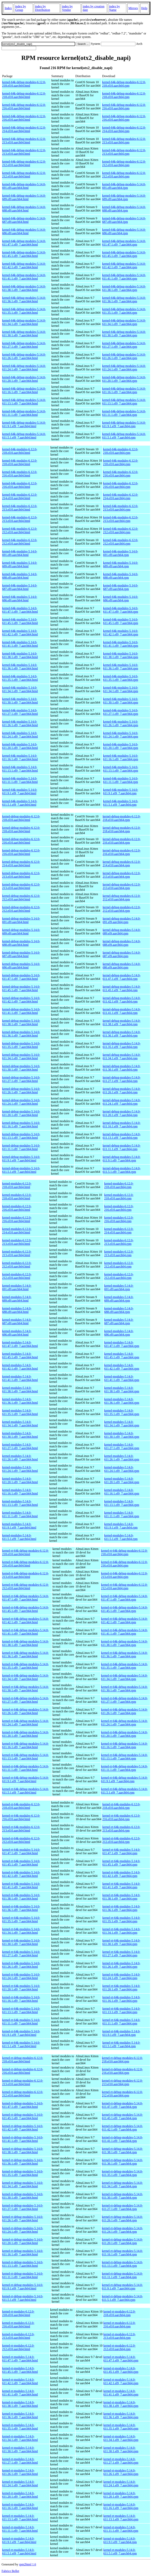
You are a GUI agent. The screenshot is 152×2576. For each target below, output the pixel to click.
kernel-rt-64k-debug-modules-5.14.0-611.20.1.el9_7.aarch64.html (25, 1734)
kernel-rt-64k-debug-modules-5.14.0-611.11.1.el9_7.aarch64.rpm (124, 1768)
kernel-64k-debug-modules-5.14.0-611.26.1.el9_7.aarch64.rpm (124, 356)
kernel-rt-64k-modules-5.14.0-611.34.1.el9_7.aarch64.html (21, 1930)
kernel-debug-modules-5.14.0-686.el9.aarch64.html (21, 965)
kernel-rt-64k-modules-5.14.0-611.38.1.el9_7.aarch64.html (21, 1896)
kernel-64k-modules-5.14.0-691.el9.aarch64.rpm (120, 553)
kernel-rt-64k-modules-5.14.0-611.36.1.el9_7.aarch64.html (21, 1908)
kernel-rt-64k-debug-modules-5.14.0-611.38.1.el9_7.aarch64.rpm (124, 1643)
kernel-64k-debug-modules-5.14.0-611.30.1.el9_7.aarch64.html (24, 333)
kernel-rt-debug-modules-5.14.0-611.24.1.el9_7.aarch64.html (22, 2229)
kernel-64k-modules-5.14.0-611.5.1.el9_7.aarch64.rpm (120, 802)
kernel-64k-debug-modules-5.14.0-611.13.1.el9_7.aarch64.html (24, 401)
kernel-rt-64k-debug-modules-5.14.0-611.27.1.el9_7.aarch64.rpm (124, 1700)
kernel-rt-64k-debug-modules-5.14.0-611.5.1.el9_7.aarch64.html (25, 1790)
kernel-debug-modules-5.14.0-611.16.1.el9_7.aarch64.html (21, 1124)
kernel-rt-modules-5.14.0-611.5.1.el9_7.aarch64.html (19, 2551)
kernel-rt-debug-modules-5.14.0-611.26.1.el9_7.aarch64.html (22, 2218)
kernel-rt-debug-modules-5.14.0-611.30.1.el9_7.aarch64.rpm (122, 2195)
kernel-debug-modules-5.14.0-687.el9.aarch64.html (21, 954)
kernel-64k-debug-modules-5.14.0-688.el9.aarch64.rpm (124, 208)
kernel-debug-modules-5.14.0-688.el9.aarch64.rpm (122, 943)
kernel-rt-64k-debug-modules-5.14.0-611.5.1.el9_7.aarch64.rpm (124, 1790)
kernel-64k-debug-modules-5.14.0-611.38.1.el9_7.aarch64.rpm (124, 288)
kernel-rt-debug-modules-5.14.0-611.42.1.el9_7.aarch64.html (22, 2127)
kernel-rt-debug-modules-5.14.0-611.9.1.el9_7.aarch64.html (22, 2286)
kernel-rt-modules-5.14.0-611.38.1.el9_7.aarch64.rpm (120, 2404)
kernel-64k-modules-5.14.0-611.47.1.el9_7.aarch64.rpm (120, 609)
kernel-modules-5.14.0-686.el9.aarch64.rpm (118, 1332)
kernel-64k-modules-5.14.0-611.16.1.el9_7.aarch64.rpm (120, 757)
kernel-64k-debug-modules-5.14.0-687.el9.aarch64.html (24, 220)
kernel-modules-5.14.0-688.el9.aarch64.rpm (118, 1310)
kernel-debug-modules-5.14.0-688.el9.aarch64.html (21, 943)
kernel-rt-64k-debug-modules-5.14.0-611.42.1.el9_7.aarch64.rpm (124, 1620)
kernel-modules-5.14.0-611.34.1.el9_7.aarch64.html (20, 1423)
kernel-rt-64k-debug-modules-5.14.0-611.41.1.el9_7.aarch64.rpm (124, 1631)
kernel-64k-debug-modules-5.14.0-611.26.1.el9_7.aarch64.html (24, 356)
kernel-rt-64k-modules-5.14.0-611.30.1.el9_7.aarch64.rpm (121, 1942)
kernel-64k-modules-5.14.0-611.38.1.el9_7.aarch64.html (20, 655)
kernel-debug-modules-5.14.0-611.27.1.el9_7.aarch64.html (21, 1079)
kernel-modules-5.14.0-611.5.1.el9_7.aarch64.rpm (121, 1537)
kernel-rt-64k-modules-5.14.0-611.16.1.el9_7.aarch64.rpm (121, 1999)
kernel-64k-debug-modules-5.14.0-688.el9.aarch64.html (24, 208)
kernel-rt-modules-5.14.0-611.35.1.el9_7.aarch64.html (20, 2426)
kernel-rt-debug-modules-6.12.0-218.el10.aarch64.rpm (122, 2059)
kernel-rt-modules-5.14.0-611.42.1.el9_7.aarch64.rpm (120, 2381)
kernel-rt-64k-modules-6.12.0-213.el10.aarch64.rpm (121, 1828)
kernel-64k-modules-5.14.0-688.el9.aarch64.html (19, 575)
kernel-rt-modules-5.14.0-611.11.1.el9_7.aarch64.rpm (120, 2529)
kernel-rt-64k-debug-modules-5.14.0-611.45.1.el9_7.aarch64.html (25, 1609)
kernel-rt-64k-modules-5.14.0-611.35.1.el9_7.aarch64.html (21, 1919)
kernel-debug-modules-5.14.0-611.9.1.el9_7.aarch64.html (21, 1158)
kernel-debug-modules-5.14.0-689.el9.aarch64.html (21, 931)
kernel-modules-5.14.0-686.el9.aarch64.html (16, 1332)
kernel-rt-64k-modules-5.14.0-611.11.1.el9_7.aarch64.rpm (121, 2021)
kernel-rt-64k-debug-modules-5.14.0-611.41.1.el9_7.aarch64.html (25, 1631)
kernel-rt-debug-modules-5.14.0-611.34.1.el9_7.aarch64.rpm (122, 2184)
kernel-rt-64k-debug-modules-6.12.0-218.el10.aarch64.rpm (124, 1552)
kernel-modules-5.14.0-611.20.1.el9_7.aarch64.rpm (121, 1480)
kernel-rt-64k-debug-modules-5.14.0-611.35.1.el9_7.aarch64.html (25, 1665)
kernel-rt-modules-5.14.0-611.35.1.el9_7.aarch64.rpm (120, 2426)
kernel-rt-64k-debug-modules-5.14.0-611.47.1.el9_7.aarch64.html (25, 1597)
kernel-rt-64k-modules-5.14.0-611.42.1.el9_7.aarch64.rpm (121, 1874)
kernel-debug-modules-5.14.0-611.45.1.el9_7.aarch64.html (21, 988)
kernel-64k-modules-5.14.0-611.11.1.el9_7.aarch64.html (20, 780)
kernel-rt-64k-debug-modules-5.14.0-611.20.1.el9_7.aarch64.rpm (124, 1734)
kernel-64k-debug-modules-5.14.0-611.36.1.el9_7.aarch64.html (24, 299)
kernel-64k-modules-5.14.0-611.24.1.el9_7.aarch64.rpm (120, 734)
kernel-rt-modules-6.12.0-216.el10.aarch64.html (18, 2324)
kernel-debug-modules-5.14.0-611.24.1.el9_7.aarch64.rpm (122, 1101)
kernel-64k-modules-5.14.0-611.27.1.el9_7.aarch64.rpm (120, 712)
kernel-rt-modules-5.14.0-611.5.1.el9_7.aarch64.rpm (120, 2551)
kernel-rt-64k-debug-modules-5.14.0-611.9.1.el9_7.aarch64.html (25, 1779)
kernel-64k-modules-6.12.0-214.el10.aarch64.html (19, 496)
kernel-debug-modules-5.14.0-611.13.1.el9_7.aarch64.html (21, 1136)
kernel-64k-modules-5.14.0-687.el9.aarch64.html (19, 587)
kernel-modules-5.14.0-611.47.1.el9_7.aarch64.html (20, 1344)
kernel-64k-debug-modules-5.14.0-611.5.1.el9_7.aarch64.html (24, 435)
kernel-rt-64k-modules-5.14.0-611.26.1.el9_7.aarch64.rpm (121, 1965)
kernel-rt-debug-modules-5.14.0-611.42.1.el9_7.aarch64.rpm (122, 2127)
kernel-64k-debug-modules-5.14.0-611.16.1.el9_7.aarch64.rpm (124, 390)
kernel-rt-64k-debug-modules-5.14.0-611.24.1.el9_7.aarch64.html (25, 1722)
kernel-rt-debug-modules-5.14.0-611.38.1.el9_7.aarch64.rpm (122, 2150)
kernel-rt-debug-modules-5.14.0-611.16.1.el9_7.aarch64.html (22, 2252)
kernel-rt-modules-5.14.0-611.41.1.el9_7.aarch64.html (20, 2392)
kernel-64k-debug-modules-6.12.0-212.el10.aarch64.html (24, 163)
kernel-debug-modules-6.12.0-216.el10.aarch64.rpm (122, 840)
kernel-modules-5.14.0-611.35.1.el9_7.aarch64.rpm (121, 1412)
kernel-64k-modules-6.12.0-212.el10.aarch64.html (19, 530)
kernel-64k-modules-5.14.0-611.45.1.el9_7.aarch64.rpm (120, 621)
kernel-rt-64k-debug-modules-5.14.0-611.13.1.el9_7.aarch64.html (25, 1756)
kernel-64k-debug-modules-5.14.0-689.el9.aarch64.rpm (124, 197)
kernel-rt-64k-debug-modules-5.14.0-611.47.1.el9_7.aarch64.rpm (124, 1597)
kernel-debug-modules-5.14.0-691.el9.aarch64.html (21, 920)
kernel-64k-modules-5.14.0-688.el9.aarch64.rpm (120, 575)
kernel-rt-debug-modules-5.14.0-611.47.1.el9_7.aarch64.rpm (122, 2105)
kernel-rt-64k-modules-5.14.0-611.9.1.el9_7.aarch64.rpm (121, 2033)
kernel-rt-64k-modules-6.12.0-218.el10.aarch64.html (21, 1806)
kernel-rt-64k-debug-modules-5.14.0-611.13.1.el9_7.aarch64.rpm (124, 1756)
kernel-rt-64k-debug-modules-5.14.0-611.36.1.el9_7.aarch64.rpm (124, 1654)
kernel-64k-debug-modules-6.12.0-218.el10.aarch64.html (24, 83)
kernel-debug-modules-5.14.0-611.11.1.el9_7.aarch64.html (21, 1147)
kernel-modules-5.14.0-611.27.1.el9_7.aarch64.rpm (121, 1446)
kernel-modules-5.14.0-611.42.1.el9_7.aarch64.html (20, 1366)
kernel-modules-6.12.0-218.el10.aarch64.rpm (118, 1185)
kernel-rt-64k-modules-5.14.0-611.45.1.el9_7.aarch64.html (21, 1862)
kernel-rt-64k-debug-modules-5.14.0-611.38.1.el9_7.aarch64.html (25, 1643)
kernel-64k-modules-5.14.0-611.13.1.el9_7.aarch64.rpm (120, 768)
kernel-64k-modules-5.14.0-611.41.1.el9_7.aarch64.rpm (120, 644)
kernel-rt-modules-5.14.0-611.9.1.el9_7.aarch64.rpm (120, 2540)
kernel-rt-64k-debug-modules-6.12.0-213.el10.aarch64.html (25, 1575)
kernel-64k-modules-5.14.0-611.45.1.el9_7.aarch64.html (20, 621)
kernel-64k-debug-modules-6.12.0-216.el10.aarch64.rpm (124, 106)
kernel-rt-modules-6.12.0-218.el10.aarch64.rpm (119, 2313)
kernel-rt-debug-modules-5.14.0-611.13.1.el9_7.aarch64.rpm (122, 2264)
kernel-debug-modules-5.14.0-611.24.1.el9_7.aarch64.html (21, 1101)
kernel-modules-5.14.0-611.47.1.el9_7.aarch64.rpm (121, 1344)
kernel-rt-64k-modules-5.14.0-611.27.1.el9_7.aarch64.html (21, 1953)
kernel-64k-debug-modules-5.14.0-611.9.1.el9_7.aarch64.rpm (124, 424)
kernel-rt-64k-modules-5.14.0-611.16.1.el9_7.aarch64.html (21, 1999)
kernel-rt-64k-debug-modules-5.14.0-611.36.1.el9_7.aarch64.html (25, 1654)
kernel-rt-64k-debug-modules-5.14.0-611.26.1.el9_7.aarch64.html (25, 1711)
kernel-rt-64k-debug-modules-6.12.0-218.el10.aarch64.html (25, 1552)
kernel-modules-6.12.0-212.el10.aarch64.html (16, 1264)
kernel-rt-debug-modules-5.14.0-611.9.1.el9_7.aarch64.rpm (122, 2286)
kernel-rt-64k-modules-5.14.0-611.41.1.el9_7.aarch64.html (21, 1885)
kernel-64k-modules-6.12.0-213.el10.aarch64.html (19, 507)
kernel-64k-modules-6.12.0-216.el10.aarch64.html (19, 473)
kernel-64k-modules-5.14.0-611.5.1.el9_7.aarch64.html (19, 802)
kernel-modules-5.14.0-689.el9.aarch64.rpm (118, 1298)
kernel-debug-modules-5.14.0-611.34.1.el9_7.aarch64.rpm (122, 1056)
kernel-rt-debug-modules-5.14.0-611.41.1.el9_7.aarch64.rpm (122, 2139)
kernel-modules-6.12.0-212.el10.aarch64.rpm (118, 1264)
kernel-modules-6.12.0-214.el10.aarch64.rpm (118, 1230)
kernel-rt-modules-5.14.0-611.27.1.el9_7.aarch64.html (20, 2460)
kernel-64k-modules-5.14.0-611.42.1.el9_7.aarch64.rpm (120, 632)
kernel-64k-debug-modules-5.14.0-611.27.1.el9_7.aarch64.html (24, 344)
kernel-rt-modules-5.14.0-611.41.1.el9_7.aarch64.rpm (120, 2392)
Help (144, 8)
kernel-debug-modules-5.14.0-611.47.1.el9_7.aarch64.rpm (122, 977)
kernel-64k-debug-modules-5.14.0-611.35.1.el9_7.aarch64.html (24, 310)
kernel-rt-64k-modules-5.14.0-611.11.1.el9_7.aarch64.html (21, 2021)
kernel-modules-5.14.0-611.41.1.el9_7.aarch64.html (20, 1378)
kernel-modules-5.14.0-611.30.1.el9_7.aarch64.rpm (121, 1435)
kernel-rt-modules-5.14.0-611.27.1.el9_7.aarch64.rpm (120, 2460)
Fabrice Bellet (10, 2571)
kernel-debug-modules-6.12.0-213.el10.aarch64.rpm (122, 874)
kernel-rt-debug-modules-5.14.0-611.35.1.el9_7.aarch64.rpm (122, 2173)
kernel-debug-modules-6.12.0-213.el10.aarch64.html (21, 874)
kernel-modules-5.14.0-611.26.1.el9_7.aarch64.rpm (121, 1457)
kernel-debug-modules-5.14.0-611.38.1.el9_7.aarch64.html (21, 1022)
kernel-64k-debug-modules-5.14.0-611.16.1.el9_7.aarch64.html (24, 390)
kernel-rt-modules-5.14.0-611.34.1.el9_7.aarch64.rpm (120, 2438)
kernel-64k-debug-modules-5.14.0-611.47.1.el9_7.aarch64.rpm (124, 242)
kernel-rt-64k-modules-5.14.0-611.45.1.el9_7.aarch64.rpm (121, 1862)
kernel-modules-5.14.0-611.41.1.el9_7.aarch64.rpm (121, 1378)
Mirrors (133, 8)
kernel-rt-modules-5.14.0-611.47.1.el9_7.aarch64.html (20, 2358)
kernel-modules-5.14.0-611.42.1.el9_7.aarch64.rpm (121, 1366)
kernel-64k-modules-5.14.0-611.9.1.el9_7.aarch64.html (19, 791)
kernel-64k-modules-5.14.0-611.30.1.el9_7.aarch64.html (20, 700)
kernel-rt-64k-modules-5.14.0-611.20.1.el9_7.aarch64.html (21, 1987)
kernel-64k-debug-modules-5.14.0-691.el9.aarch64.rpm (124, 186)
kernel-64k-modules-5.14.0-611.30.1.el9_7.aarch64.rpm (120, 700)
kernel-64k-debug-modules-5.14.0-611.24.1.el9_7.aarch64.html (24, 367)
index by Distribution (42, 8)
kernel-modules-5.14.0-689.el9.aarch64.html (16, 1298)
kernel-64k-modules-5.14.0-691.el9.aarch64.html (19, 553)
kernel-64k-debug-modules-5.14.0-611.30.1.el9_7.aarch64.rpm (124, 333)
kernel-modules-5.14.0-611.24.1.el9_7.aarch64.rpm (121, 1469)
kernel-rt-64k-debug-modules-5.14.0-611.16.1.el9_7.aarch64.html (25, 1745)
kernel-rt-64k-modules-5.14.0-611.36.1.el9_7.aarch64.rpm (121, 1908)
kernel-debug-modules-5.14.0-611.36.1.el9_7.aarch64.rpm (122, 1033)
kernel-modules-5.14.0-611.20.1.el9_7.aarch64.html (20, 1480)
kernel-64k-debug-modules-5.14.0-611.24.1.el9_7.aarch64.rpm (124, 367)
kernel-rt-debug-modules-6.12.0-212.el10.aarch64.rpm (122, 2093)
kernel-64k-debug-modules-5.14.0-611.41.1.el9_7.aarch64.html (24, 276)
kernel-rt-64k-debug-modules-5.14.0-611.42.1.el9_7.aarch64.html (25, 1620)
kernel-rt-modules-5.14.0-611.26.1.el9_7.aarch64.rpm (120, 2472)
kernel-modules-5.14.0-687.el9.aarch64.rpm (118, 1321)
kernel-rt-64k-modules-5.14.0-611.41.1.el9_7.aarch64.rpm (121, 1885)
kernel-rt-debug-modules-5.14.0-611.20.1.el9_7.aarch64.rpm (122, 2241)
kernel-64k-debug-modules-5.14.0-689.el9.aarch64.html (24, 197)
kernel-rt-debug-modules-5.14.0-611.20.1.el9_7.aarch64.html (22, 2241)
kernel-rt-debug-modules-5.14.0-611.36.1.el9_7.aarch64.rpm (122, 2161)
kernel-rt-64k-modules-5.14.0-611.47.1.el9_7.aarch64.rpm (121, 1851)
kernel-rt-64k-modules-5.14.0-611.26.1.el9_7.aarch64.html (21, 1965)
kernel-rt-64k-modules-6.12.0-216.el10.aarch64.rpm (121, 1817)
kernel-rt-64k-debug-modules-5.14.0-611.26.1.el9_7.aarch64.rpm (124, 1711)
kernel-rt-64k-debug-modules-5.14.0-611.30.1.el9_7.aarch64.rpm (124, 1688)
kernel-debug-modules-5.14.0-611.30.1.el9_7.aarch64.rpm (122, 1067)
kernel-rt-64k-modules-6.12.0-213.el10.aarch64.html (21, 1828)
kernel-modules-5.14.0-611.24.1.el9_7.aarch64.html (20, 1469)
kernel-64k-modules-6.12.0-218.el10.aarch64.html (19, 451)
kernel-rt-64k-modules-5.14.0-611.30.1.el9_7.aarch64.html (21, 1942)
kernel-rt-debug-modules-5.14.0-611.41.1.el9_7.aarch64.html (22, 2139)
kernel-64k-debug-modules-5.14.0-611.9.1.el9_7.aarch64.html (24, 424)
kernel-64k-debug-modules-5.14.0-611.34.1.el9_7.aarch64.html (24, 322)
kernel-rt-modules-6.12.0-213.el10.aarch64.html (18, 2336)
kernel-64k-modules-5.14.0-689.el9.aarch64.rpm (120, 564)
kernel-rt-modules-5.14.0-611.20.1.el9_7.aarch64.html (20, 2494)
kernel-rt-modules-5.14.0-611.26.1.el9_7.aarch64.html (20, 2472)
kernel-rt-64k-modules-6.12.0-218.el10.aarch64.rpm (121, 1806)
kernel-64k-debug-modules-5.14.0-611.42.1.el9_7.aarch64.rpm (124, 265)
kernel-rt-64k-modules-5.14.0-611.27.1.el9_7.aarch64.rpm (121, 1953)
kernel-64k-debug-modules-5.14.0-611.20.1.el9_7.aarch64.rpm (124, 379)
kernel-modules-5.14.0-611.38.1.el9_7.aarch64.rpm (121, 1389)
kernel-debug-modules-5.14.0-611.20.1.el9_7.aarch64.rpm (122, 1113)
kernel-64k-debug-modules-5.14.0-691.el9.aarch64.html (24, 186)
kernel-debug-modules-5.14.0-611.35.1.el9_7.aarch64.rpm (122, 1045)
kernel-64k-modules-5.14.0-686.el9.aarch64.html (19, 598)
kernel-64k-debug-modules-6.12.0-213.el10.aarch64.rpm (124, 140)
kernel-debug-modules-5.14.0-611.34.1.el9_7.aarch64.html (21, 1056)
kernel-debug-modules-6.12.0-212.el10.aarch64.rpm (122, 897)
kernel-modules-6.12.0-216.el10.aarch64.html (16, 1208)
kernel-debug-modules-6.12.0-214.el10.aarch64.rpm (122, 863)
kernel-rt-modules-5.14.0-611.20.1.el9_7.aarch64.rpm (120, 2494)
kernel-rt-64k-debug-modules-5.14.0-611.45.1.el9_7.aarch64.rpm (124, 1609)
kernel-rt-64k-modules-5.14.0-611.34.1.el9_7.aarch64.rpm (121, 1930)
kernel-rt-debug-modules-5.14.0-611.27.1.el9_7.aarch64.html (22, 2207)
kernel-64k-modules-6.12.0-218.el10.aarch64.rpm (120, 451)
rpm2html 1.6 (27, 2564)
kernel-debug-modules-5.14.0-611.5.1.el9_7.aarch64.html (21, 1170)
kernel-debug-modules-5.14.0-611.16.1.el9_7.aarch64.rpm (122, 1124)
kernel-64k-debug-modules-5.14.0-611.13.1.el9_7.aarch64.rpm (124, 401)
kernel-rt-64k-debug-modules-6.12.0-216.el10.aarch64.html (25, 1563)
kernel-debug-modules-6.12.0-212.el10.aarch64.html (21, 897)
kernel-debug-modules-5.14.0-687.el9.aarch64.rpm (122, 954)
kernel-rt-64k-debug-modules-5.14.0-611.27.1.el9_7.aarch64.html (25, 1700)
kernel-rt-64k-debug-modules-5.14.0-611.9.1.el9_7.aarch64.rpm (124, 1779)
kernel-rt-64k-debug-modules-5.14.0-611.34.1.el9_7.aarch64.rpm (124, 1677)
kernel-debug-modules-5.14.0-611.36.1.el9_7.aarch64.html (21, 1033)
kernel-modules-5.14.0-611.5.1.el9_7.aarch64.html (19, 1537)
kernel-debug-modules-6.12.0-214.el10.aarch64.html (21, 863)
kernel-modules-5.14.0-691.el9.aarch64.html (16, 1287)
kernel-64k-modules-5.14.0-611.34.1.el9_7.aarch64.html (20, 689)
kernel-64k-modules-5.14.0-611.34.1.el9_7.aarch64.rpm (120, 689)
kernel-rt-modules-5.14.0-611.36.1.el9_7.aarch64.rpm (120, 2415)
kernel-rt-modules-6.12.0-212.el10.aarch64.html (18, 2347)
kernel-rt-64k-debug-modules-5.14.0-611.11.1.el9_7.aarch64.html (25, 1768)
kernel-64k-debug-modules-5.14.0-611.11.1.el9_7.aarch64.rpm (124, 413)
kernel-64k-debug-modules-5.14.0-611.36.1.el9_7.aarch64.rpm (124, 299)
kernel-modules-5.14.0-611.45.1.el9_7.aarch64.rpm (121, 1355)
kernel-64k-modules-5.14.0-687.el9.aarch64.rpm (120, 587)
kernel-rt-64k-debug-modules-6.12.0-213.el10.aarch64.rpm (124, 1575)
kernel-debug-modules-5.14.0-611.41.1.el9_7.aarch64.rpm (122, 1011)
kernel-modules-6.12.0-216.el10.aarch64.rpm (118, 1208)
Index (8, 8)
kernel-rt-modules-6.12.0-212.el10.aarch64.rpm (119, 2347)
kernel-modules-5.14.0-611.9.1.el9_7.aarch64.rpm (121, 1525)
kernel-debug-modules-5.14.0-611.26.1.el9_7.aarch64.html (21, 1090)
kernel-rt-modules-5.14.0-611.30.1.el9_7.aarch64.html (20, 2449)
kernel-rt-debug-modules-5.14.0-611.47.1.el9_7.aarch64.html (22, 2105)
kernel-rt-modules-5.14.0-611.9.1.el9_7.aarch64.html (19, 2540)
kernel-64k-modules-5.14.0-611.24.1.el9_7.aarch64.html (20, 734)
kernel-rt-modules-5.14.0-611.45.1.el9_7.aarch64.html (20, 2370)
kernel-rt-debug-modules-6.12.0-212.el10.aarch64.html (22, 2093)
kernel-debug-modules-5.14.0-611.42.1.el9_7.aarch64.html (21, 999)
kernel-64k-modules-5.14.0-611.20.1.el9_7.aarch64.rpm (120, 746)
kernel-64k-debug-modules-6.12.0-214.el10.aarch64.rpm (124, 129)
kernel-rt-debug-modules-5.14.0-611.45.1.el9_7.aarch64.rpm (122, 2116)
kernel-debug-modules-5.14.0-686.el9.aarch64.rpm (122, 965)
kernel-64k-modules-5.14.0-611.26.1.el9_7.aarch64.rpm (120, 723)
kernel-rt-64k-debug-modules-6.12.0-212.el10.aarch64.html (25, 1586)
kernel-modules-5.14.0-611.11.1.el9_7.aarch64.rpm (121, 1514)
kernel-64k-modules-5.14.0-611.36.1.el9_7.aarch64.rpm (120, 666)
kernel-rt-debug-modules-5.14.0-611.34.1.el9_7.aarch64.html (22, 2184)
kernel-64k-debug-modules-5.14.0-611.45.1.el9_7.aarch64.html (24, 254)
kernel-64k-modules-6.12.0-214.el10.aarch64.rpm (120, 496)
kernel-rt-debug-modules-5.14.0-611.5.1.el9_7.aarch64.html (22, 2298)
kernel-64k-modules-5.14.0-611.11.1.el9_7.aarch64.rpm (120, 780)
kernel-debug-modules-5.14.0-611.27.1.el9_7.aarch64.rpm (122, 1079)
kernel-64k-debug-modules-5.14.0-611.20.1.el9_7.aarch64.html (24, 379)
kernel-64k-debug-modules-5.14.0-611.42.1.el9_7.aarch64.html (24, 265)
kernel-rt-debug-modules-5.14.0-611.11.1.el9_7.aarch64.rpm (122, 2275)
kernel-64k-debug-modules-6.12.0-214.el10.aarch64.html (24, 129)
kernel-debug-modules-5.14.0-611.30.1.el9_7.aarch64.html (21, 1067)
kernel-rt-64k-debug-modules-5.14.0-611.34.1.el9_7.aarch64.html (25, 1677)
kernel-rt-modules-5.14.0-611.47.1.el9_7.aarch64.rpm (120, 2358)
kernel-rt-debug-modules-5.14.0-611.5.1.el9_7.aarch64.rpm (122, 2298)
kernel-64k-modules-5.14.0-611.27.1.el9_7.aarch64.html (20, 712)
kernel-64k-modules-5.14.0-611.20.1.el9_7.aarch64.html (20, 746)
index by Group (20, 8)
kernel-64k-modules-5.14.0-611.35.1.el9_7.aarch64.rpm (120, 678)
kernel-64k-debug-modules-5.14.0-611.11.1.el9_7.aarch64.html (24, 413)
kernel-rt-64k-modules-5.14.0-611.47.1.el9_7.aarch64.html (21, 1851)
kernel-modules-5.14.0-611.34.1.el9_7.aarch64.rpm (121, 1423)
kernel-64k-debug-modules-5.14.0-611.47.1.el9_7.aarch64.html (24, 242)
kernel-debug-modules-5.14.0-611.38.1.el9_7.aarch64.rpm (122, 1022)
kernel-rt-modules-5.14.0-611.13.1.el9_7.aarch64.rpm (120, 2517)
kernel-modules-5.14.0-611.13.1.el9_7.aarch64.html (20, 1503)
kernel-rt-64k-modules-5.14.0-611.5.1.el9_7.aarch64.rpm (121, 2044)
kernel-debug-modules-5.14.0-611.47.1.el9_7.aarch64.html (21, 977)
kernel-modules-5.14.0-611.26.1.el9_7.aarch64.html (20, 1457)
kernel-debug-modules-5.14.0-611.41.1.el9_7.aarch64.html (21, 1011)
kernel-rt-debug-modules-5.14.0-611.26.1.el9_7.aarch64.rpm (122, 2218)
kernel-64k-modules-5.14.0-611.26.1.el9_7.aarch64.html (20, 723)
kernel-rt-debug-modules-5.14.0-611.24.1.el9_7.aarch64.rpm (122, 2229)
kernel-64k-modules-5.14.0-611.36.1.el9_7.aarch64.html (20, 666)
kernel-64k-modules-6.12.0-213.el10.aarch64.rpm (120, 507)
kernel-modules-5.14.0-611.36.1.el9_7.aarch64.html (20, 1400)
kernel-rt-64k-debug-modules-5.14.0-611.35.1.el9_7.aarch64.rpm (124, 1665)
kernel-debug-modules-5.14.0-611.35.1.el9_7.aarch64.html (21, 1045)
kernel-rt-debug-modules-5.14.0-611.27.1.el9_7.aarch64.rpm (122, 2207)
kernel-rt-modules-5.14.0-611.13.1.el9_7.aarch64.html (20, 2517)
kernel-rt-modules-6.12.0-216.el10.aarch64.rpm (119, 2324)
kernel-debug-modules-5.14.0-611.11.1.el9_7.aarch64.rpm (122, 1147)
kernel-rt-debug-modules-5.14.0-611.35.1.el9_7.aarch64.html (22, 2173)
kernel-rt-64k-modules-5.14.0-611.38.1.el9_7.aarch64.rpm (121, 1896)
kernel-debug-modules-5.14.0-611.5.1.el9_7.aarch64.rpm (122, 1170)
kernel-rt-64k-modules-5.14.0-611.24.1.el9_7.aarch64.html (21, 1976)
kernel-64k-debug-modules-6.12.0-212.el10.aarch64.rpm (124, 163)
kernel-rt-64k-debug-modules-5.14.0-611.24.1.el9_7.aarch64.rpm (124, 1722)
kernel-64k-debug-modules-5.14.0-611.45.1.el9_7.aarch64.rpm (124, 254)
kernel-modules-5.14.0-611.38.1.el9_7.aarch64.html (20, 1389)
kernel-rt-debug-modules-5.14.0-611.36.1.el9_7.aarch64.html (22, 2161)
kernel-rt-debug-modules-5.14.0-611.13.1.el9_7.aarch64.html (22, 2264)
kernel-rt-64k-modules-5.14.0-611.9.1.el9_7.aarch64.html (21, 2033)
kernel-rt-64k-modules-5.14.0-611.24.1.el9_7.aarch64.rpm (121, 1976)
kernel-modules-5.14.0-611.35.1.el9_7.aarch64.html (20, 1412)
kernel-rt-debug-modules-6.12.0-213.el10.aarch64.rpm (122, 2082)
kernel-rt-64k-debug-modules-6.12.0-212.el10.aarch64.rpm (124, 1586)
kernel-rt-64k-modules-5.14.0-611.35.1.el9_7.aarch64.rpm (121, 1919)
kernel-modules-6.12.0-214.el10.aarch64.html (16, 1230)
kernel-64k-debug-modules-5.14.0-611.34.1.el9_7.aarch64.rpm (124, 322)
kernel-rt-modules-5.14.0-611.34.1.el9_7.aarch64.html (20, 2438)
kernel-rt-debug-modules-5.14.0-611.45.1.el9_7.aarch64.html (22, 2116)
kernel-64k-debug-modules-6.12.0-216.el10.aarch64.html (24, 106)
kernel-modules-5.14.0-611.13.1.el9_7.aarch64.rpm (121, 1503)
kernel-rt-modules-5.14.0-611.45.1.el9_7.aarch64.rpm (120, 2370)
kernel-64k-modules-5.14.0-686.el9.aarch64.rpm (120, 598)
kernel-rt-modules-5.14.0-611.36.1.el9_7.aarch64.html (20, 2415)
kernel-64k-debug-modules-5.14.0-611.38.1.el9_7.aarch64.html (24, 288)
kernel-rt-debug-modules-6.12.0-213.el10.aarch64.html (22, 2082)
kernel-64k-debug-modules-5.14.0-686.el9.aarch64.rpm (124, 231)
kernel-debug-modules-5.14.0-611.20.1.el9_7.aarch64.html (21, 1113)
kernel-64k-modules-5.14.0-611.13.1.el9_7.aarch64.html (20, 768)
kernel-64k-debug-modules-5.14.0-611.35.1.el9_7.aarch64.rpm (124, 310)
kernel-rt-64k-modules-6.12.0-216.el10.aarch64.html (21, 1817)
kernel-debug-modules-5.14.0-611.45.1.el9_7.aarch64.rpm (122, 988)
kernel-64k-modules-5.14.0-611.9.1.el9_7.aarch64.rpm (120, 791)
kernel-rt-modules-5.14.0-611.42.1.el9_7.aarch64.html (20, 2381)
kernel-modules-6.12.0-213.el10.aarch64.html (16, 1242)
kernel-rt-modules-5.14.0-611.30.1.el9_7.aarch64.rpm (120, 2449)
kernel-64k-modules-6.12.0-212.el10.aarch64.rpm (120, 530)
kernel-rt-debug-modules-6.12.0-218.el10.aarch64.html (22, 2059)
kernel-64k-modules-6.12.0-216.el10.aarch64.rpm (120, 473)
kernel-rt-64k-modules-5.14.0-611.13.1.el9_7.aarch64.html (21, 2010)
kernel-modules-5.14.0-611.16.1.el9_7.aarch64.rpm (121, 1491)
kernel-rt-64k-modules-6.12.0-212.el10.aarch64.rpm (121, 1840)
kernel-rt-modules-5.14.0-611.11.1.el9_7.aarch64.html (20, 2529)
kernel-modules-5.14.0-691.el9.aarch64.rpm (118, 1287)
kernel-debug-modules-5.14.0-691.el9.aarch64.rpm (122, 920)
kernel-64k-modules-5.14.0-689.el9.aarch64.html (19, 564)
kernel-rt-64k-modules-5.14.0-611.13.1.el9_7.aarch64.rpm (121, 2010)
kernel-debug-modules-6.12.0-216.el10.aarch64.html (21, 840)
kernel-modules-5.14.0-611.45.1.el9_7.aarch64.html (20, 1355)
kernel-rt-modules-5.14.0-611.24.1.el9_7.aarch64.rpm (120, 2483)
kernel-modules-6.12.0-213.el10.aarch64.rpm (118, 1242)
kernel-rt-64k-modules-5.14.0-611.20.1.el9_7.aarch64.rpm (121, 1987)
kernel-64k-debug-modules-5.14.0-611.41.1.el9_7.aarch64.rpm (124, 276)
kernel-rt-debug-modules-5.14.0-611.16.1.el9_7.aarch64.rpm (122, 2252)
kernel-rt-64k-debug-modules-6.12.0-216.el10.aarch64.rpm (124, 1563)
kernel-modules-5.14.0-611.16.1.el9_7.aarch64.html (20, 1491)
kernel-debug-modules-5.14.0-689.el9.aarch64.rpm (122, 931)
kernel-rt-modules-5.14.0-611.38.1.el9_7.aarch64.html (20, 2404)
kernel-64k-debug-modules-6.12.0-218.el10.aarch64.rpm (124, 83)
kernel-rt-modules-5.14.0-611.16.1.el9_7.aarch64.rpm (120, 2506)
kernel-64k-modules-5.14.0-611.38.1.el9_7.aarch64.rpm (120, 655)
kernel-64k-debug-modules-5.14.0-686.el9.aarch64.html (24, 231)
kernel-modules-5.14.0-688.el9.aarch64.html (16, 1310)
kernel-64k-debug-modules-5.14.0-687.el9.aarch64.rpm (124, 220)
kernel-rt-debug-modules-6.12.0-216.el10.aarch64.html (22, 2071)
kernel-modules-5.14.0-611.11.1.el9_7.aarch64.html (20, 1514)
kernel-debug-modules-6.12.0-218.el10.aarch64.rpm (122, 818)
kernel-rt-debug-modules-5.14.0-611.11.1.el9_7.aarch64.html (22, 2275)
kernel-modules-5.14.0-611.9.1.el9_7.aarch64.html (19, 1525)
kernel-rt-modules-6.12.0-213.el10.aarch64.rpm (119, 2336)
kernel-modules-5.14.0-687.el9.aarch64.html (16, 1321)
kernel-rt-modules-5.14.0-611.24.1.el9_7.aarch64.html (20, 2483)
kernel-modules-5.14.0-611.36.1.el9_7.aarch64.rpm (121, 1400)
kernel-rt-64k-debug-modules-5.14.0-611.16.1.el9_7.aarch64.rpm (124, 1745)
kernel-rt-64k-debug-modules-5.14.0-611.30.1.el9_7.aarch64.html (25, 1688)
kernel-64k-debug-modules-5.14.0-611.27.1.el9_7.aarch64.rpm (124, 344)
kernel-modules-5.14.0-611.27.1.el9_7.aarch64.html (20, 1446)
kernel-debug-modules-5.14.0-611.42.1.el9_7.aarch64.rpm (122, 999)
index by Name (114, 8)
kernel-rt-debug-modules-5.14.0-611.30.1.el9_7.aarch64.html (22, 2195)
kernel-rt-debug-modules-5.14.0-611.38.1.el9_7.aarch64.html (22, 2150)
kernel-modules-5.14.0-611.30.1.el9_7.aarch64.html (20, 1435)
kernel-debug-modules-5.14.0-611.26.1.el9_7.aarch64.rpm (122, 1090)
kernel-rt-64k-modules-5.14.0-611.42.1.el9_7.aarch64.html (21, 1874)
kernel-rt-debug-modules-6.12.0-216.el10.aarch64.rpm (122, 2071)
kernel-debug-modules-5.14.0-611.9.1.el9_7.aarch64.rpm (122, 1158)
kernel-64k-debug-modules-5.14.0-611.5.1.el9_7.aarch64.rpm (124, 435)
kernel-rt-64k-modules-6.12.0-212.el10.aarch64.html (21, 1840)
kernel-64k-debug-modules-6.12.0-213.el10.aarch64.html (24, 140)
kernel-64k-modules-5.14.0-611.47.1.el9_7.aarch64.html (20, 609)
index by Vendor (67, 8)
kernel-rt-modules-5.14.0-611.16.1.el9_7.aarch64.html (20, 2506)
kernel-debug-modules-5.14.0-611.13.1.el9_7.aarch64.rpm (122, 1136)
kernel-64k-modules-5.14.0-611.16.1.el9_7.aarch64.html (20, 757)
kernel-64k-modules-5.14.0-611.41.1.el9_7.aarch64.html (20, 644)
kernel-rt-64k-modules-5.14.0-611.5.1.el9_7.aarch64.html (21, 2044)
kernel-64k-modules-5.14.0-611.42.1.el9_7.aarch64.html (20, 632)
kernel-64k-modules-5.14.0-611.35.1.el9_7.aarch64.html (20, 678)
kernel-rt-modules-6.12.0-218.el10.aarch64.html (18, 2313)
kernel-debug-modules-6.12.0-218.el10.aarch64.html (21, 818)
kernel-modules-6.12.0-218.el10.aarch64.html (16, 1185)
